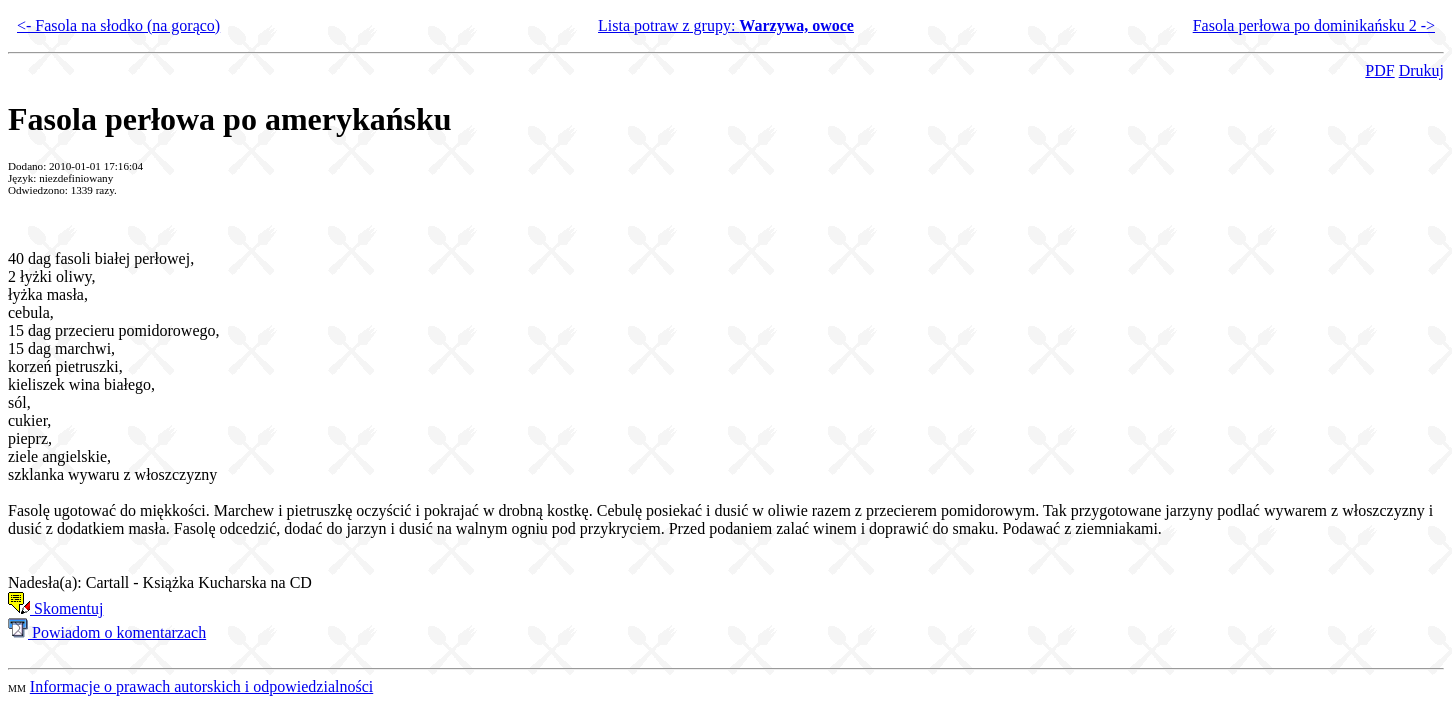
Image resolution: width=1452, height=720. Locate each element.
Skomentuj (55, 608)
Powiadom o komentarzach (107, 632)
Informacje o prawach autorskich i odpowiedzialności (201, 686)
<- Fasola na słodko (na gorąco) (118, 25)
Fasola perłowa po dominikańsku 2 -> (1314, 25)
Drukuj (1421, 70)
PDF (1379, 70)
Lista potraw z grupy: (726, 25)
